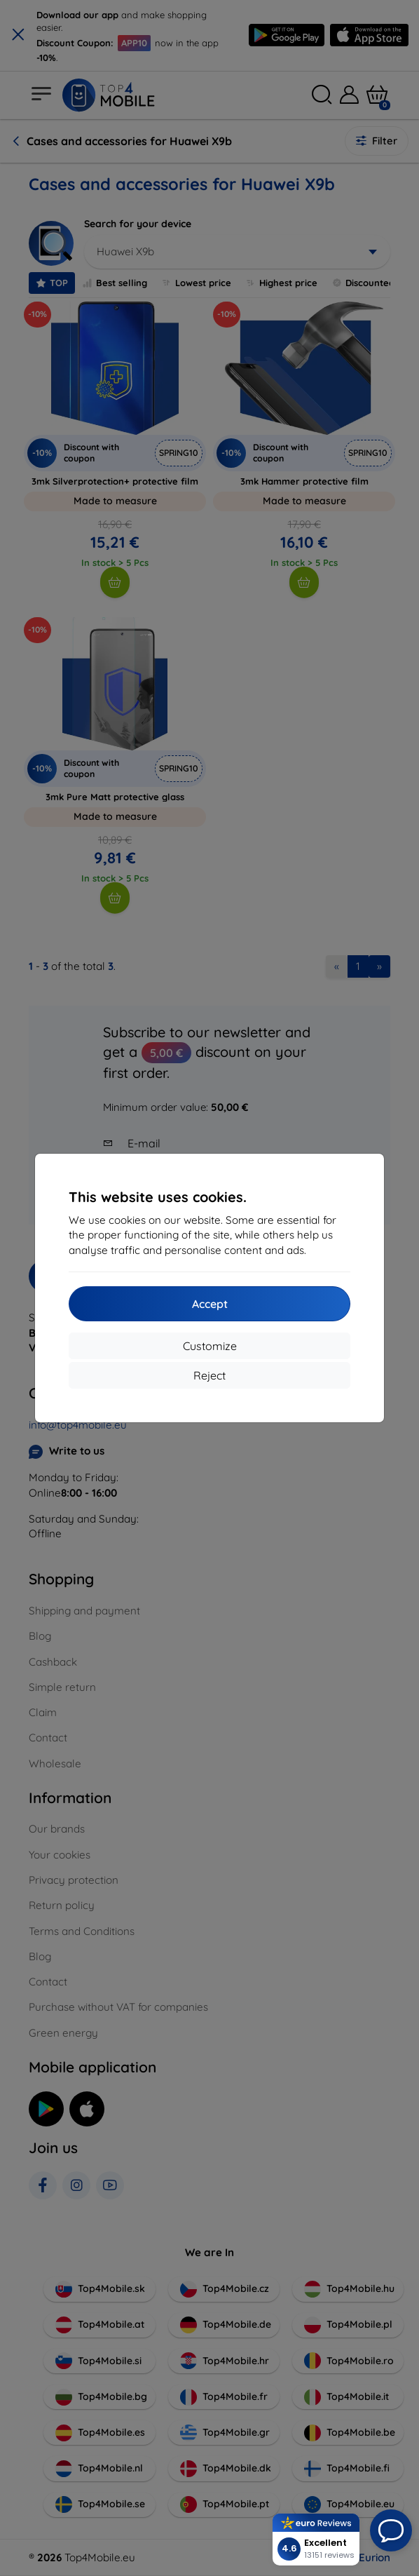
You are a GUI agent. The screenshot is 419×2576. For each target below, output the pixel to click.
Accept (210, 1304)
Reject (209, 1375)
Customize (210, 1346)
